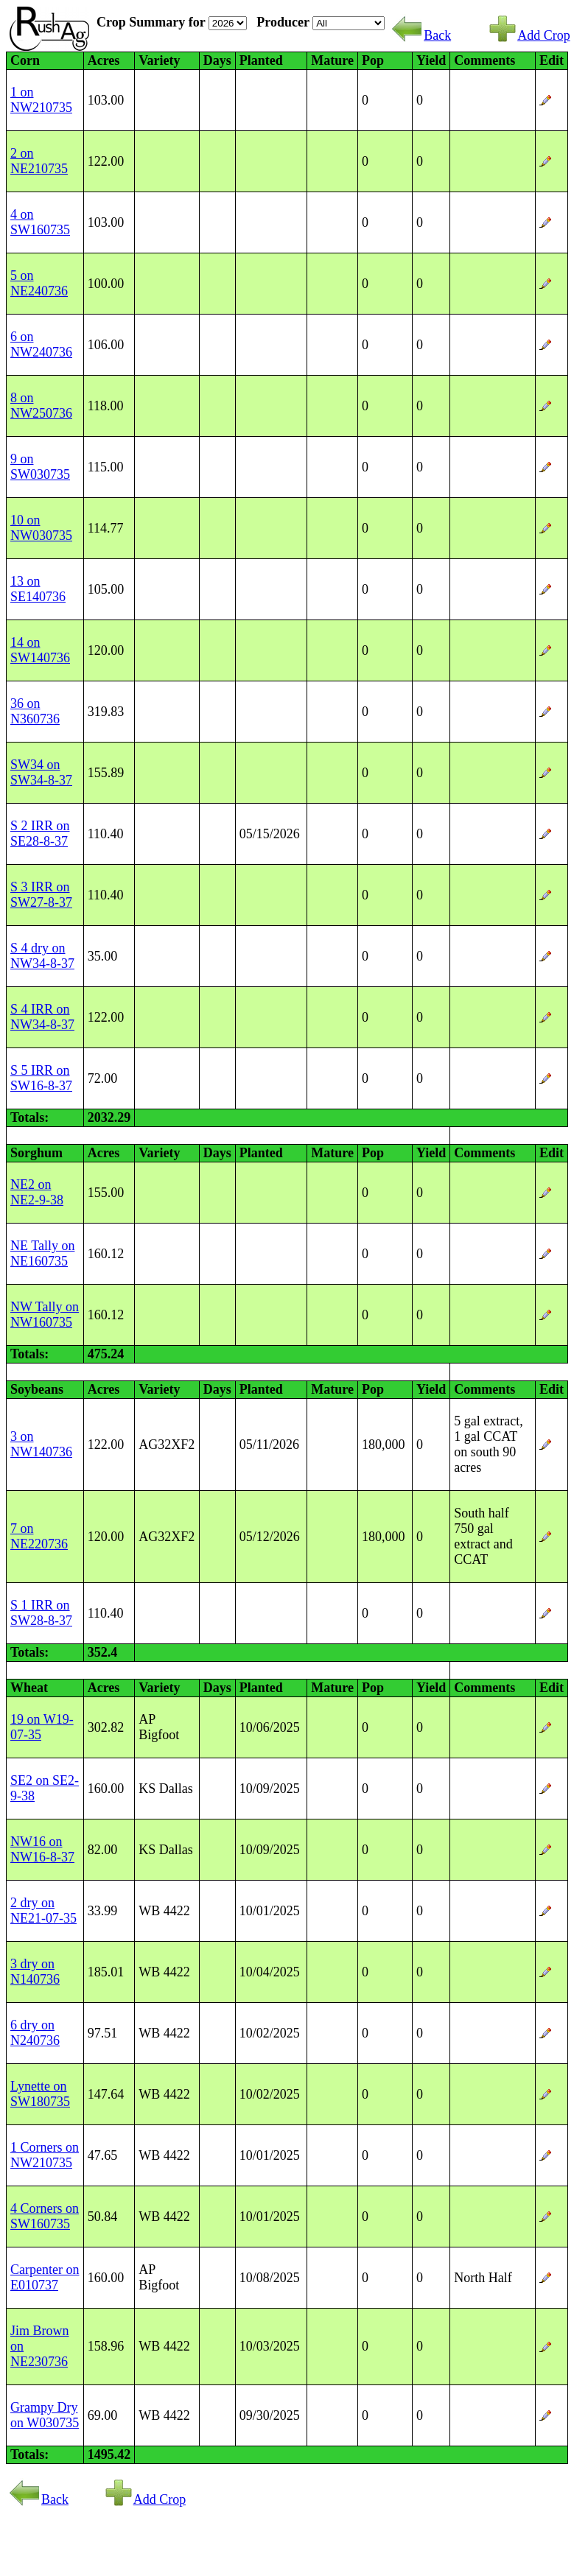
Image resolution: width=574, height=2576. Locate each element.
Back (421, 35)
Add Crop (529, 35)
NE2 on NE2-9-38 (36, 1192)
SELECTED (348, 23)
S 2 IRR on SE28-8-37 (40, 833)
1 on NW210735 (41, 100)
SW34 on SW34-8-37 (41, 772)
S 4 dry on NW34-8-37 (42, 956)
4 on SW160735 (40, 222)
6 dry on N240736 (35, 2033)
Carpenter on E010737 (44, 2277)
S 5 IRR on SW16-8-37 (41, 1078)
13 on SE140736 (38, 589)
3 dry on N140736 (35, 1971)
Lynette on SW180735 (40, 2094)
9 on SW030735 (40, 467)
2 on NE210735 (39, 161)
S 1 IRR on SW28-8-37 (41, 1613)
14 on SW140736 (40, 650)
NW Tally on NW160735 (44, 1314)
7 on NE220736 (39, 1536)
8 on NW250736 (41, 405)
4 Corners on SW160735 (44, 2216)
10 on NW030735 (41, 528)
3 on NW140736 (41, 1444)
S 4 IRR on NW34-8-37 (42, 1017)
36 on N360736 (35, 711)
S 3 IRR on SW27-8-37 (41, 895)
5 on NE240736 (39, 283)
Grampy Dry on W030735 (44, 2415)
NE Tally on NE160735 (42, 1253)
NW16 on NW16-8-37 (42, 1849)
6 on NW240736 (41, 344)
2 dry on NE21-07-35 (43, 1910)
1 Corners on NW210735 (44, 2155)
